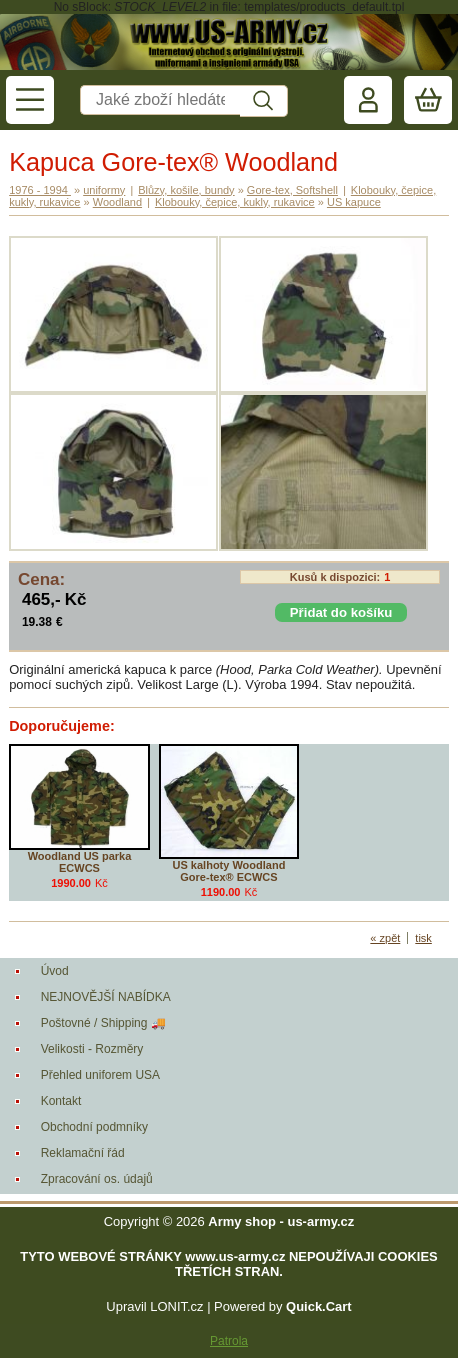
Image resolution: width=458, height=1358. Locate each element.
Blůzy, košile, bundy (186, 190)
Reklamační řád (83, 1153)
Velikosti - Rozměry (92, 1049)
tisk (423, 938)
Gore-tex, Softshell (292, 190)
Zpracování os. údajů (97, 1179)
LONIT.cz (176, 1306)
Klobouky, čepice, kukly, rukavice (235, 202)
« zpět (385, 938)
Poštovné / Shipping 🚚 (103, 1023)
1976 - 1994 (40, 190)
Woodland (117, 202)
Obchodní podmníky (94, 1127)
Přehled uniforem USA (100, 1075)
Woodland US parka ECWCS (80, 862)
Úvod (55, 971)
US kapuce (354, 202)
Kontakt (61, 1101)
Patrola (229, 1341)
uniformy (104, 190)
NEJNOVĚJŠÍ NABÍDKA (106, 997)
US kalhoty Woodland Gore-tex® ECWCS (229, 871)
